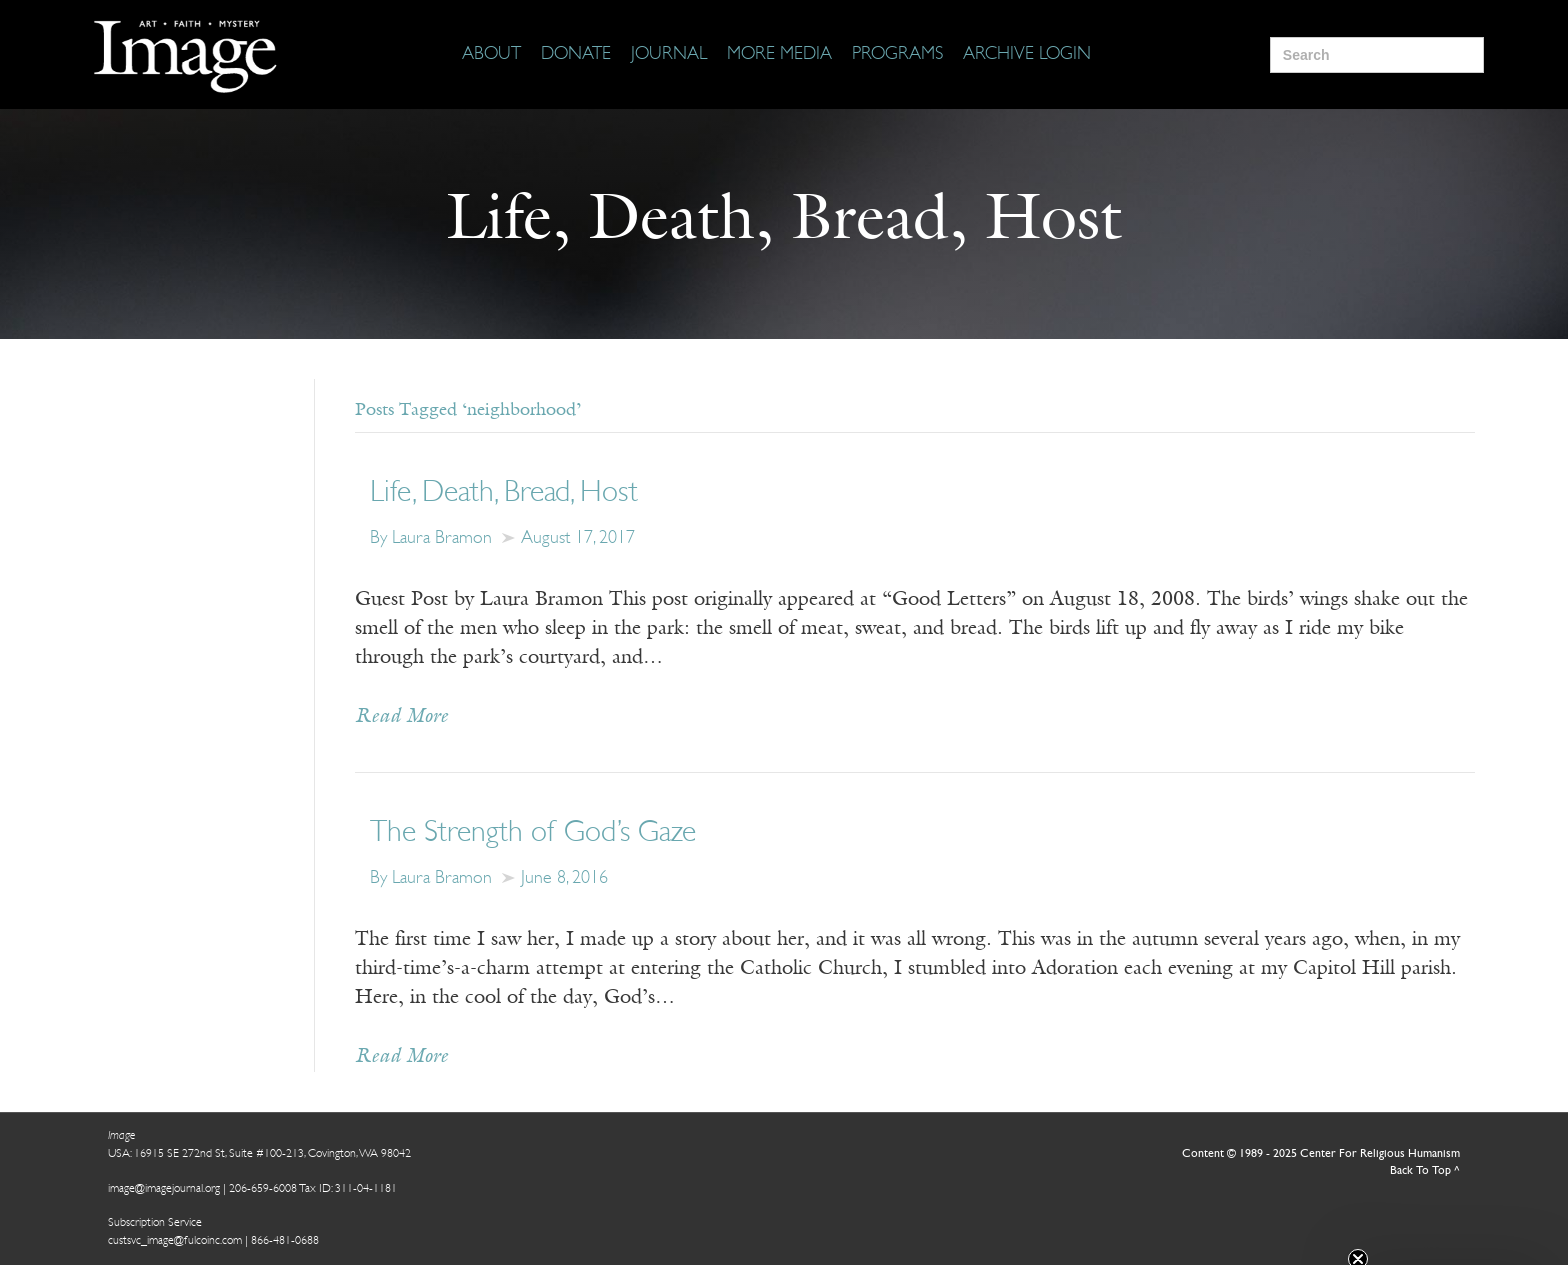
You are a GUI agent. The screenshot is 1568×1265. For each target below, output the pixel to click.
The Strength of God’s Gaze (533, 833)
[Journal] (669, 55)
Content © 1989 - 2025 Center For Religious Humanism (1321, 1154)
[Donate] (576, 55)
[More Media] (779, 55)
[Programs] (897, 55)
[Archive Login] (1027, 55)
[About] (491, 55)
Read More (401, 717)
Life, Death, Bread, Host (504, 493)
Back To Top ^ (1425, 1171)
